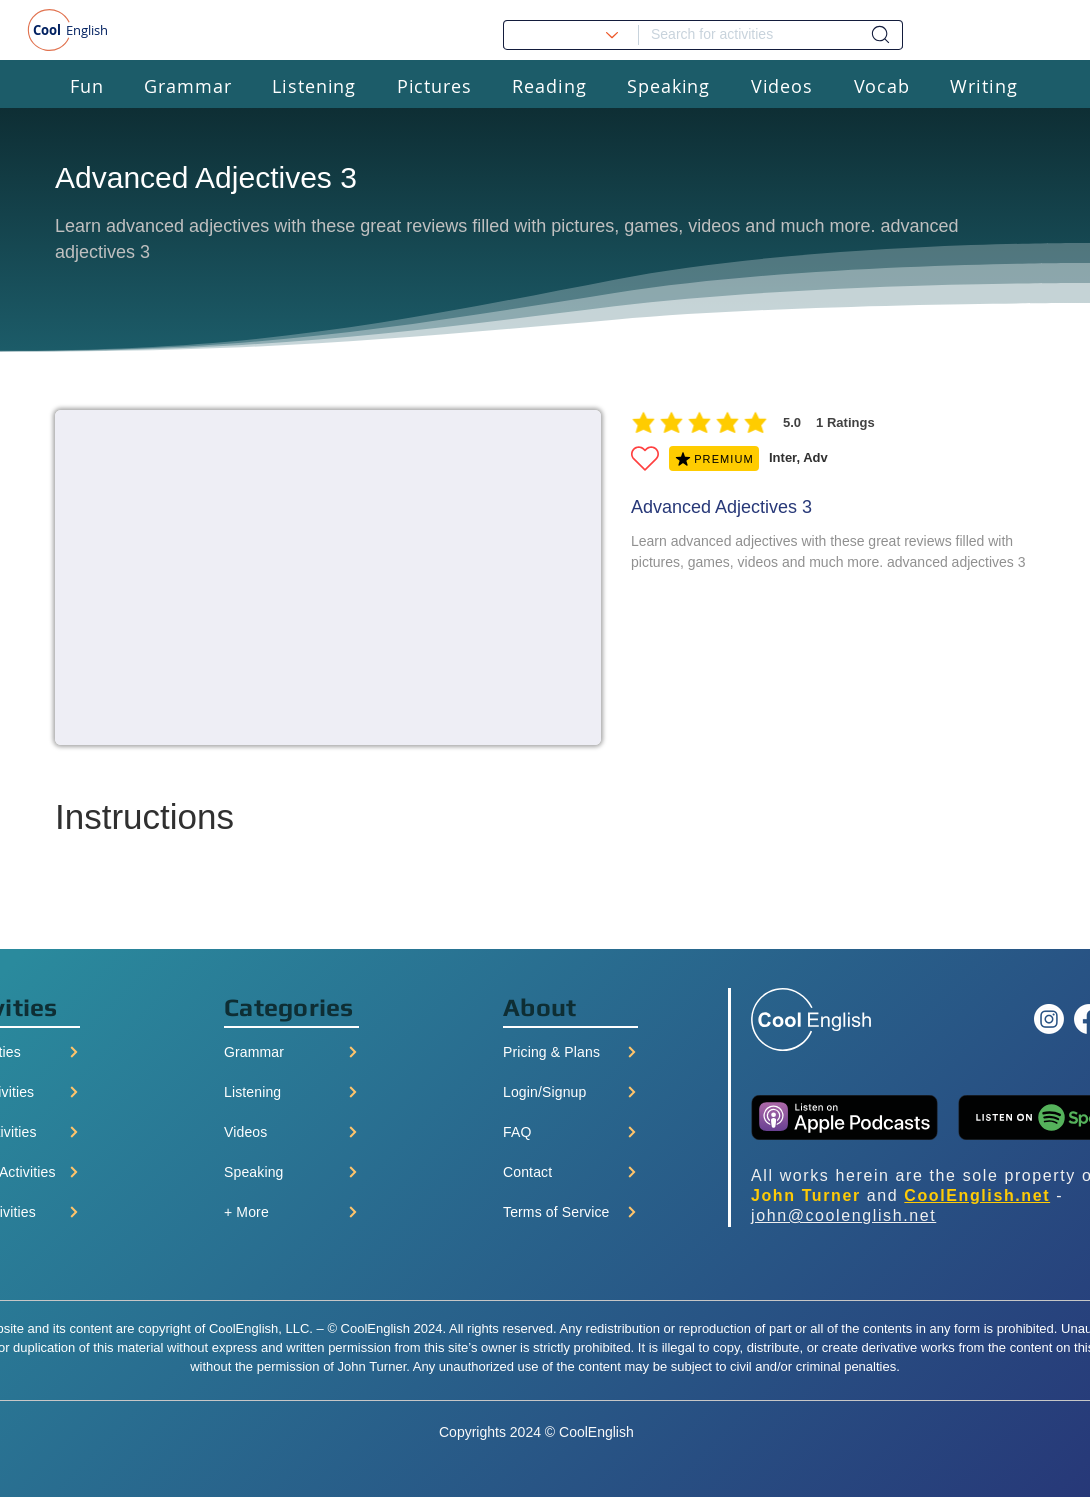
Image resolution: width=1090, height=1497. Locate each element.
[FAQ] (570, 1132)
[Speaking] (291, 1172)
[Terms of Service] (570, 1212)
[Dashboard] (880, 34)
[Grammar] (291, 1052)
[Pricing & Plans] (570, 1052)
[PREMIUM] (714, 458)
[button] (87, 85)
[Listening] (291, 1092)
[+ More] (291, 1212)
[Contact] (570, 1172)
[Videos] (291, 1132)
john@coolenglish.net (843, 1215)
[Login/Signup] (570, 1092)
